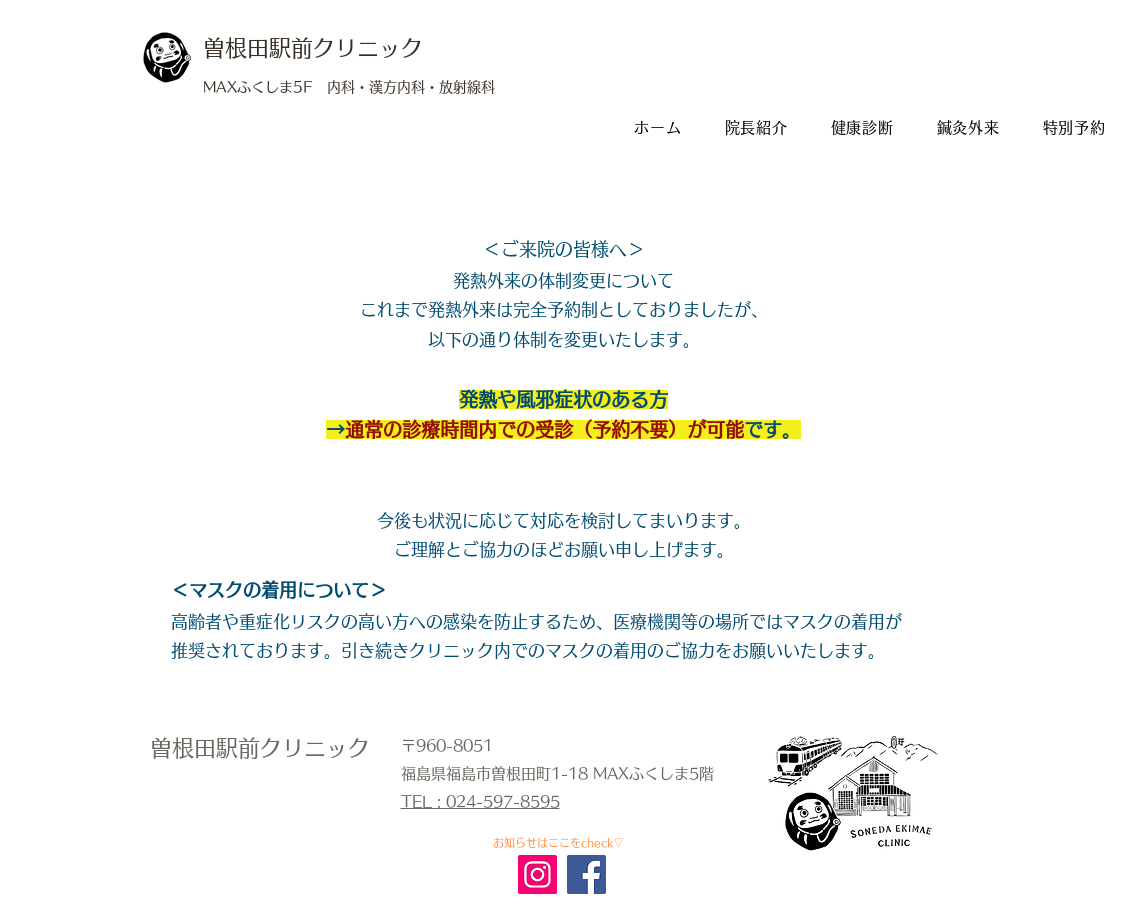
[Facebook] (586, 874)
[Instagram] (537, 874)
